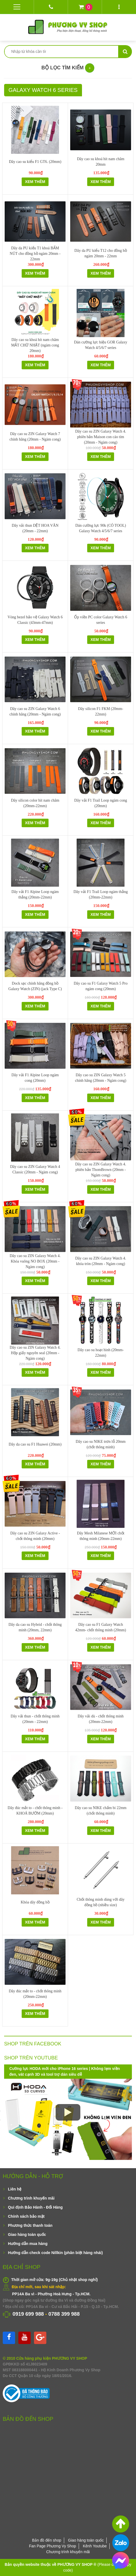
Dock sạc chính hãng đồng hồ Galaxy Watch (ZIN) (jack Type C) (35, 986)
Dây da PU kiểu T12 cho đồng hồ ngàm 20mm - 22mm (100, 253)
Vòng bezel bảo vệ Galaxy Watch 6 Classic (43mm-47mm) (35, 620)
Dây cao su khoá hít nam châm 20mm (100, 161)
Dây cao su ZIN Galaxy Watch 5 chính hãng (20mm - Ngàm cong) (100, 1078)
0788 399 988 (64, 2314)
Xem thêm (35, 181)
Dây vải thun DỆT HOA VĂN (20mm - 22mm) (35, 528)
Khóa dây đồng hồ (35, 1902)
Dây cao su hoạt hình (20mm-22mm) (101, 1352)
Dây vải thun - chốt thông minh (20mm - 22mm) (35, 1719)
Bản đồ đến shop (46, 2540)
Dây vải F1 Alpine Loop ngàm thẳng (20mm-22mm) (35, 894)
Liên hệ (14, 2189)
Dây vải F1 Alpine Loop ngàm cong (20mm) (35, 1078)
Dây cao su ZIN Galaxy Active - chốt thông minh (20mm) (35, 1536)
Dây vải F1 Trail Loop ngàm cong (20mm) (100, 803)
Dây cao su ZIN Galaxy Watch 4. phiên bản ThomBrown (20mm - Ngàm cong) (100, 1169)
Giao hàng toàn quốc (27, 2234)
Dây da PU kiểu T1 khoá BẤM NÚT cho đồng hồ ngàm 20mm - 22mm (35, 253)
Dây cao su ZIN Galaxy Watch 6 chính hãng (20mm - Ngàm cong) (35, 711)
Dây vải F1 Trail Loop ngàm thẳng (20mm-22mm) (100, 894)
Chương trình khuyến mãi (31, 2198)
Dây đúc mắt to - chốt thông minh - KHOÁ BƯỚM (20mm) (35, 1810)
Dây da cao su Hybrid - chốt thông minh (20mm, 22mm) (35, 1627)
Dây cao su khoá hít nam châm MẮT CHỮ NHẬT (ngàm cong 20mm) (35, 345)
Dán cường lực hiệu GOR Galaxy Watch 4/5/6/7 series (100, 345)
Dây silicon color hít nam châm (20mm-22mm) (35, 803)
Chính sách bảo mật (26, 2216)
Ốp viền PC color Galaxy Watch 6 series (100, 620)
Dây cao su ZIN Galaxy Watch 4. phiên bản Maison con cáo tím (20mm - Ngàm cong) (100, 436)
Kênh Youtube (95, 2546)
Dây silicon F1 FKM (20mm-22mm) (100, 711)
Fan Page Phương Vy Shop (52, 2546)
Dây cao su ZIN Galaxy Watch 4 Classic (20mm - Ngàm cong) (35, 1169)
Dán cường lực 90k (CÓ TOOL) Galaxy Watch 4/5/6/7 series (100, 528)
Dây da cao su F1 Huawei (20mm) (35, 1444)
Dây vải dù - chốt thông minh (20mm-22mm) (101, 1719)
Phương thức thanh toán (30, 2225)
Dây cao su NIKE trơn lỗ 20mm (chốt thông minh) (101, 1444)
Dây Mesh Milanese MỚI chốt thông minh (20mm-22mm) (100, 1536)
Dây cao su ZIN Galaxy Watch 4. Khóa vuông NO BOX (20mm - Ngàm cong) (35, 1261)
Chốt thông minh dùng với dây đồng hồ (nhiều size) (101, 1902)
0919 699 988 (28, 2314)
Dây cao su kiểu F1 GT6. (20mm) (35, 162)
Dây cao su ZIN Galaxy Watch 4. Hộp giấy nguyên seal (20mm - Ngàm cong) (35, 1353)
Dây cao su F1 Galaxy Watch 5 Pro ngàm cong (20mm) (101, 986)
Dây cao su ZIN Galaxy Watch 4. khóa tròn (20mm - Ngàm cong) (100, 1261)
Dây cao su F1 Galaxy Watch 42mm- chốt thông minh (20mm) (100, 1627)
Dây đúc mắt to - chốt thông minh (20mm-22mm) (35, 1994)
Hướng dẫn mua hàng (27, 2243)
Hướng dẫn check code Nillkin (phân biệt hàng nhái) (55, 2252)
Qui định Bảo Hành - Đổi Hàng (35, 2207)
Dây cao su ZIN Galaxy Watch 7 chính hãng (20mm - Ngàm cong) (35, 436)
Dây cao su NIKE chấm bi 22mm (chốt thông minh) (100, 1810)
